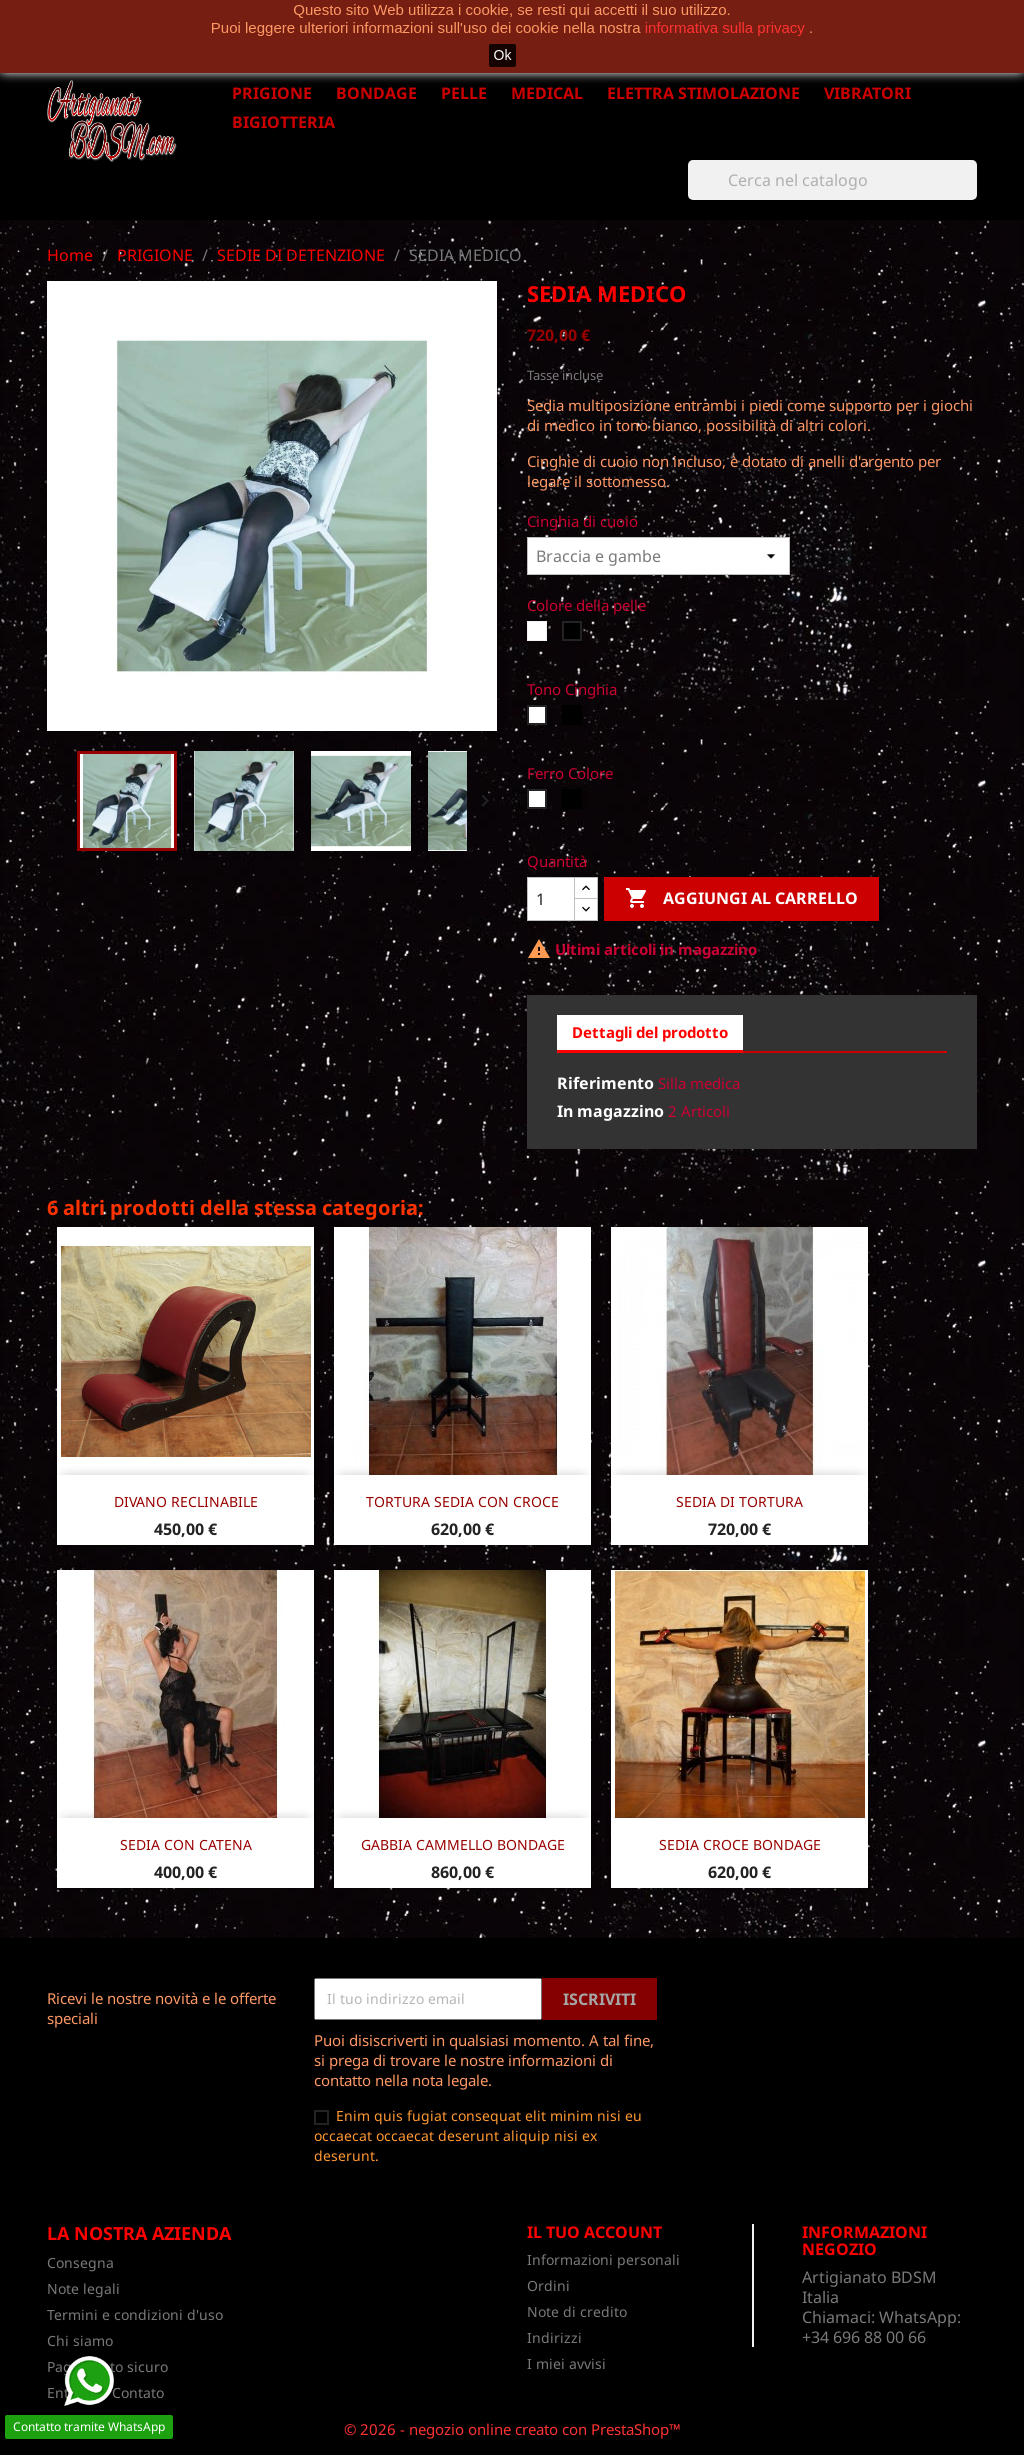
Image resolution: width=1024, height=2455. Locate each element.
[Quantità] (551, 899)
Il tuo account (594, 2232)
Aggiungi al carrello (741, 899)
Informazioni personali (603, 2259)
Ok (503, 55)
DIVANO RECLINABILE (186, 1501)
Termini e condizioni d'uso (135, 2314)
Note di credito (577, 2311)
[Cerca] (832, 180)
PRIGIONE (272, 93)
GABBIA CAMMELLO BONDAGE (463, 1844)
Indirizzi (554, 2337)
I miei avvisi (566, 2363)
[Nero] (574, 636)
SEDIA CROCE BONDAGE (740, 1844)
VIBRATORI (867, 93)
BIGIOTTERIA (283, 122)
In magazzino (610, 1111)
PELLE (464, 93)
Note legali (83, 2288)
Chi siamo (80, 2340)
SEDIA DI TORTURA (739, 1501)
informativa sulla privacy (727, 27)
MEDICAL (547, 93)
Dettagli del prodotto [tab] (650, 1032)
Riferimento (605, 1083)
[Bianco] (539, 636)
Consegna (80, 2262)
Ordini (548, 2285)
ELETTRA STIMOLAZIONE (703, 93)
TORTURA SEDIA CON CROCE (462, 1501)
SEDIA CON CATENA (186, 1844)
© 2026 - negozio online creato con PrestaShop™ (512, 2429)
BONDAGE (376, 93)
